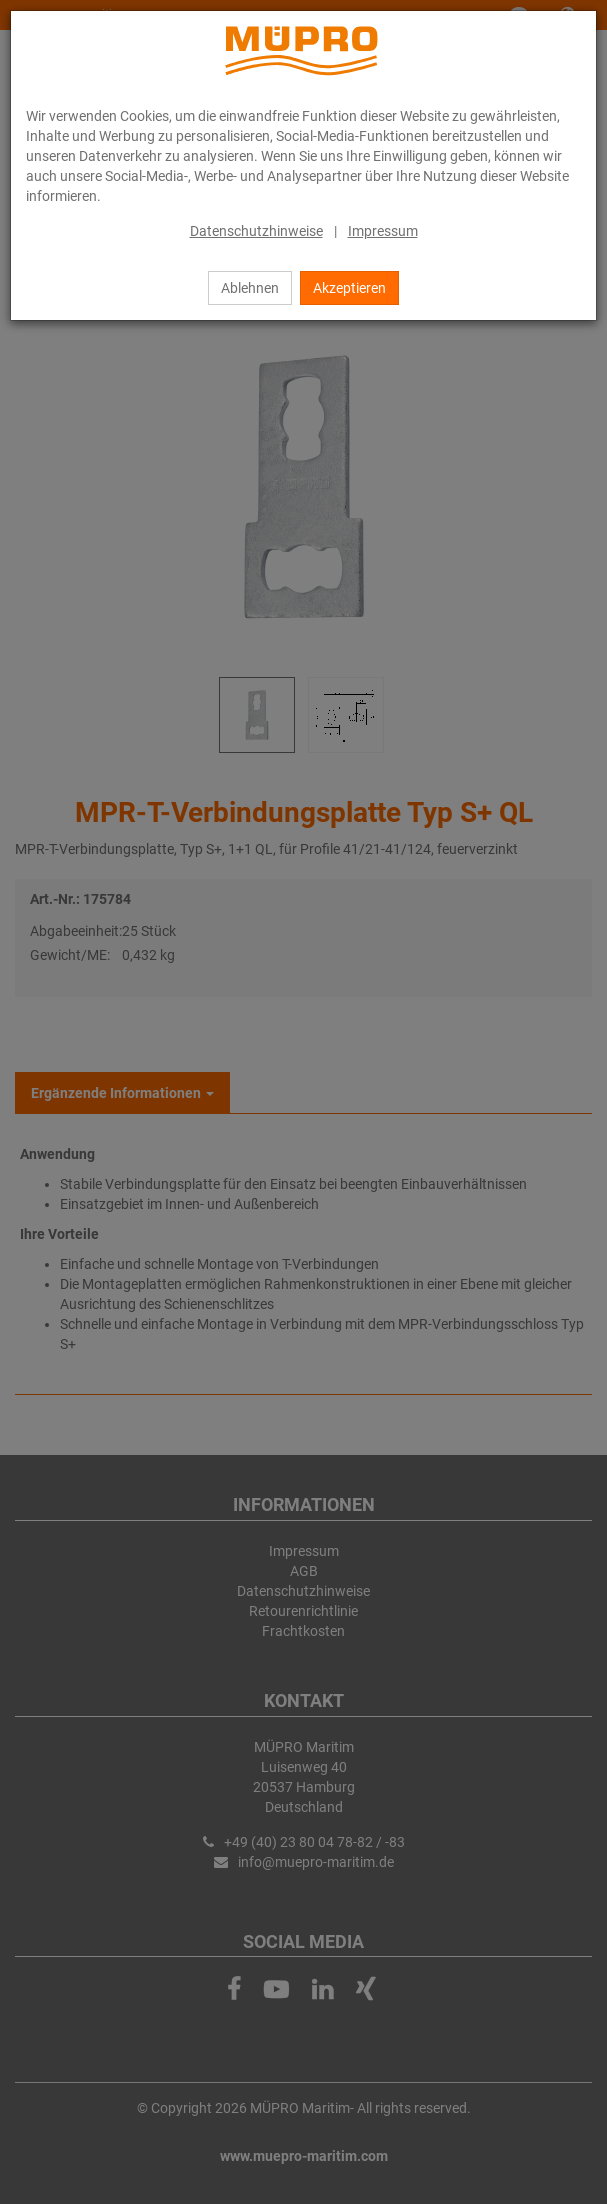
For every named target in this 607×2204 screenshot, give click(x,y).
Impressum (383, 231)
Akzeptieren (349, 288)
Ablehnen (250, 288)
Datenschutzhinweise (256, 231)
